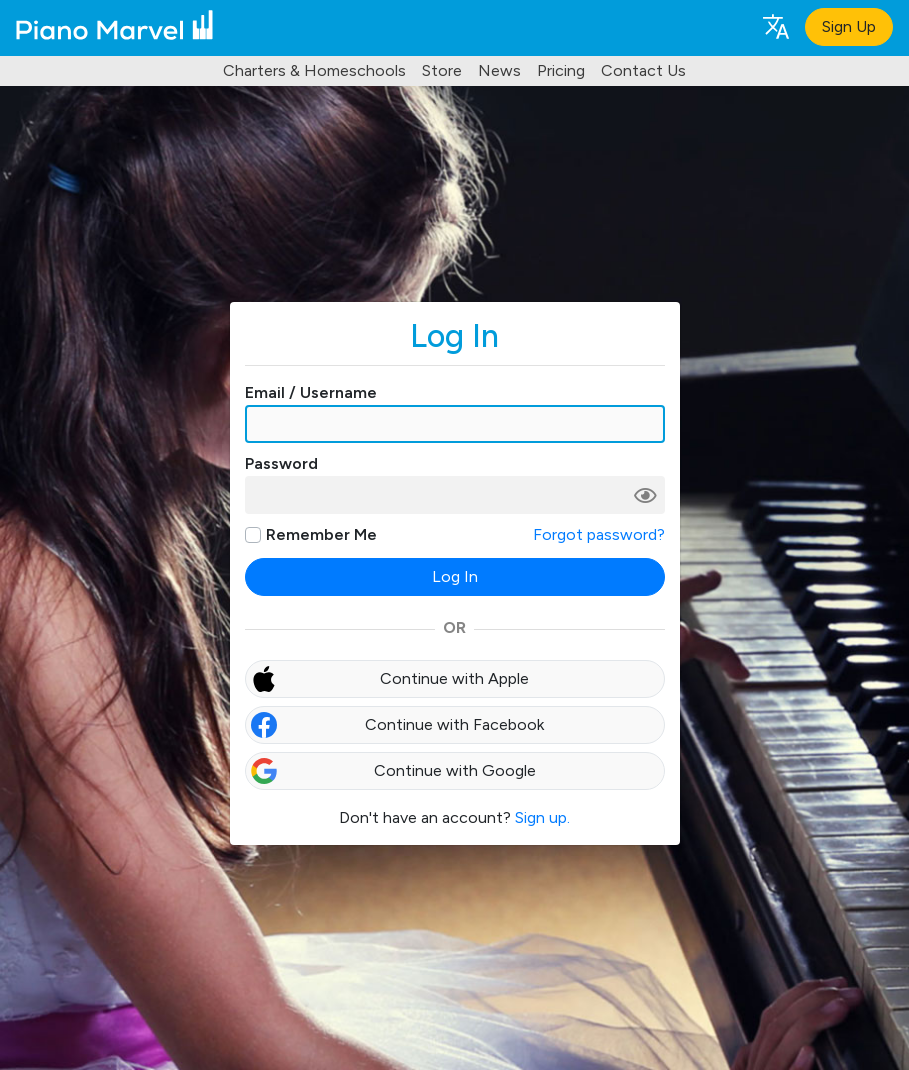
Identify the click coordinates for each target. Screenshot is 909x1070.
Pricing (561, 70)
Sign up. (542, 817)
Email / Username (311, 392)
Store (442, 70)
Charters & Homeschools (314, 70)
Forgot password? (599, 534)
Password (281, 463)
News (499, 70)
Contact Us (643, 70)
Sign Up (849, 26)
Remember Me (321, 534)
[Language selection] (775, 25)
